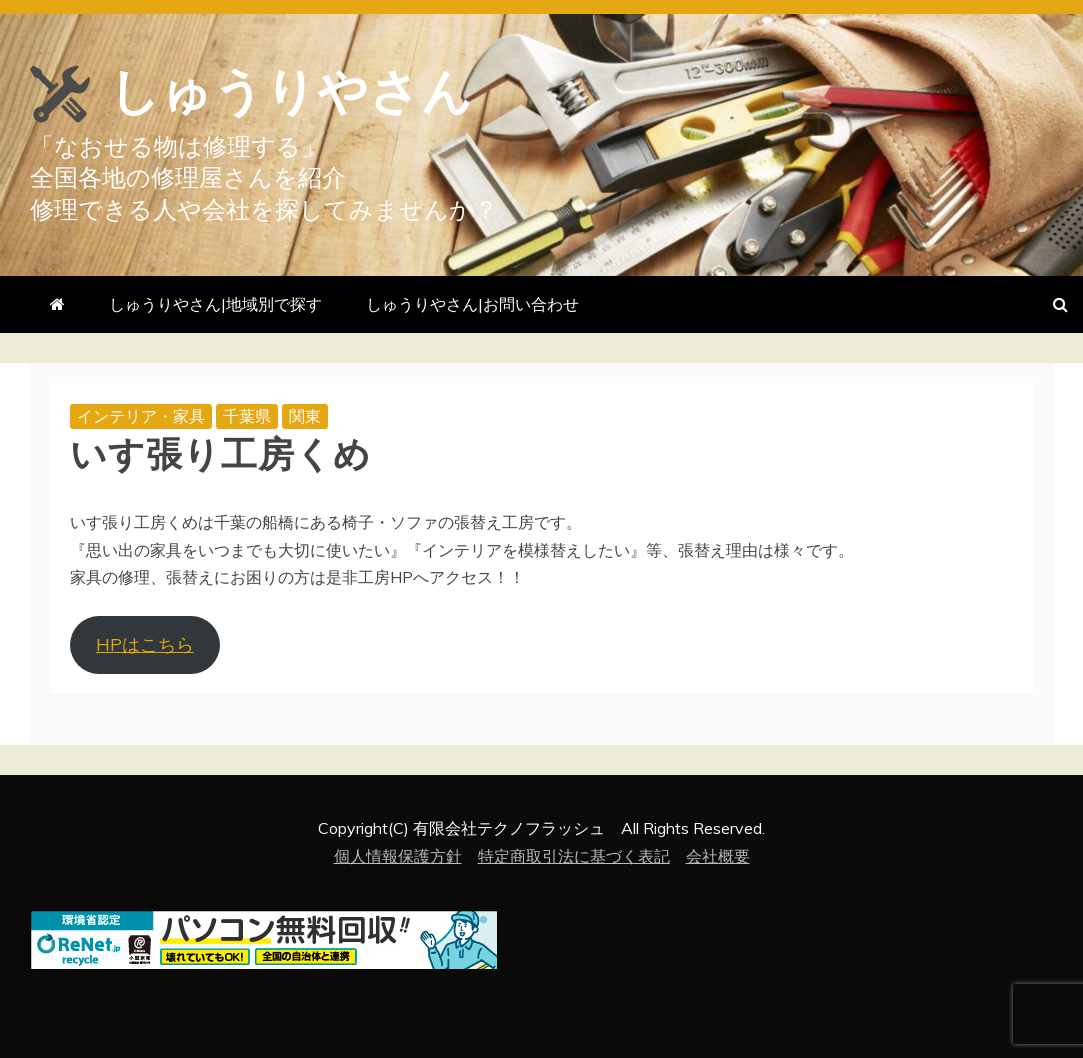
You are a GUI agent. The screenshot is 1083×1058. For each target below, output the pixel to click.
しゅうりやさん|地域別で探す (215, 304)
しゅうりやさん (291, 92)
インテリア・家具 (141, 416)
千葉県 (247, 416)
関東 (305, 416)
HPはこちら (145, 644)
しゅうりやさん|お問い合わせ (472, 304)
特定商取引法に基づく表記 (574, 856)
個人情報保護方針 (398, 856)
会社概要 (718, 856)
